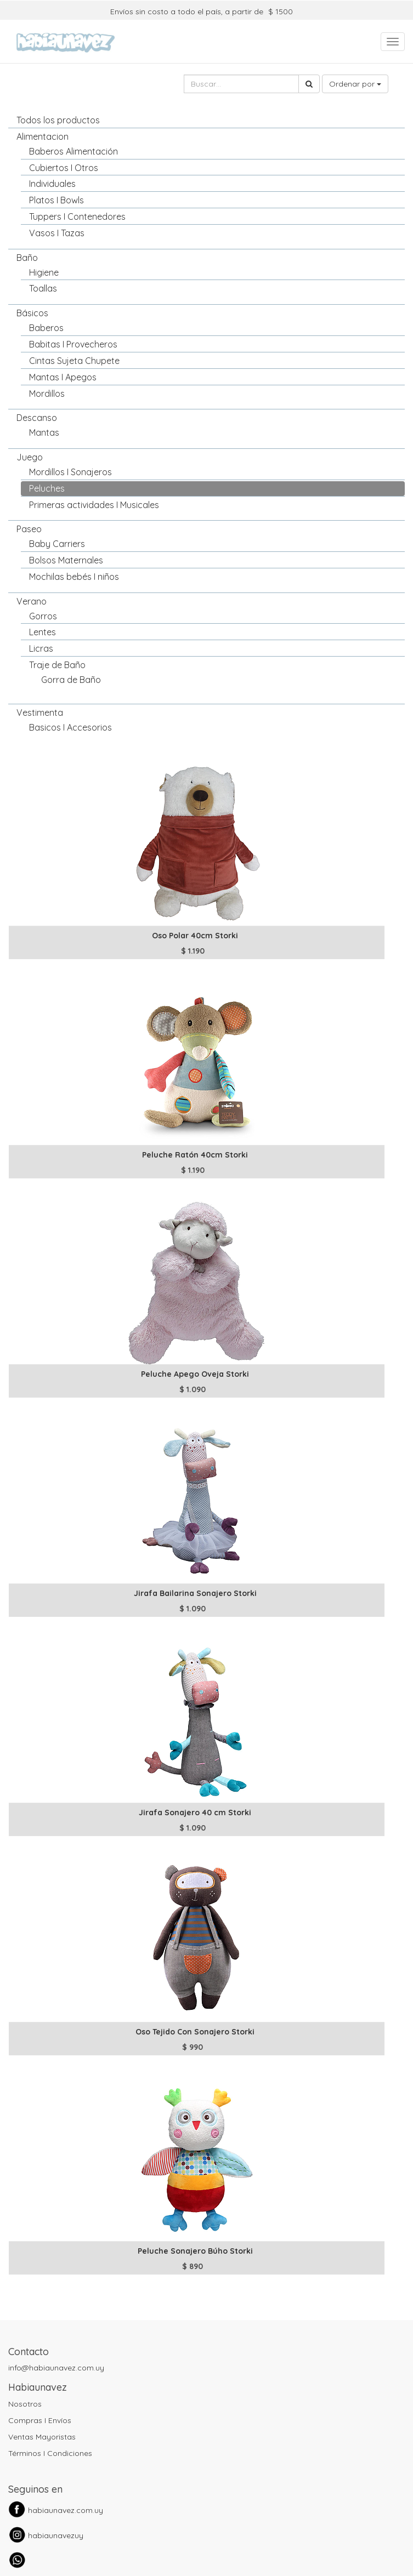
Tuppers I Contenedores (77, 216)
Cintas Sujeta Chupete (74, 360)
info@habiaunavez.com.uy (56, 2368)
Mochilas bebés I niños (74, 576)
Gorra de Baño (71, 679)
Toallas (43, 288)
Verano (31, 601)
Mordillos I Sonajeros (70, 471)
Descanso (36, 417)
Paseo (29, 528)
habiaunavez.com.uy (65, 2510)
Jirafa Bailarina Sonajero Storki (195, 1593)
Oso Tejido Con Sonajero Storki (194, 2032)
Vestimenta (39, 712)
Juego (29, 457)
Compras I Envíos (39, 2420)
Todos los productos (58, 120)
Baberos (46, 327)
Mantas (44, 432)
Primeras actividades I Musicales (94, 504)
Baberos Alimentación (73, 151)
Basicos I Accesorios (70, 727)
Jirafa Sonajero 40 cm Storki (195, 1812)
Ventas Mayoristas (42, 2437)
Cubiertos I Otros (63, 167)
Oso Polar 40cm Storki (195, 936)
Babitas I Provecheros (73, 344)
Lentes (42, 631)
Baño (27, 257)
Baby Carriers (57, 543)
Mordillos (47, 393)
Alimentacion (42, 136)
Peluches (47, 488)
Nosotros (25, 2404)
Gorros (43, 616)
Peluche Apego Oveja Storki (195, 1374)
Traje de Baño (57, 664)
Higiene (44, 272)
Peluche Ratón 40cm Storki (195, 1155)
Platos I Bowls (56, 200)
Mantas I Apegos (63, 377)
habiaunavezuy (55, 2535)
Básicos (32, 312)
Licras (41, 648)
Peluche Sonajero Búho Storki (195, 2251)
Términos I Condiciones (50, 2453)
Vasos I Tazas (56, 232)
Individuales (52, 183)
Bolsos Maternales (66, 560)
